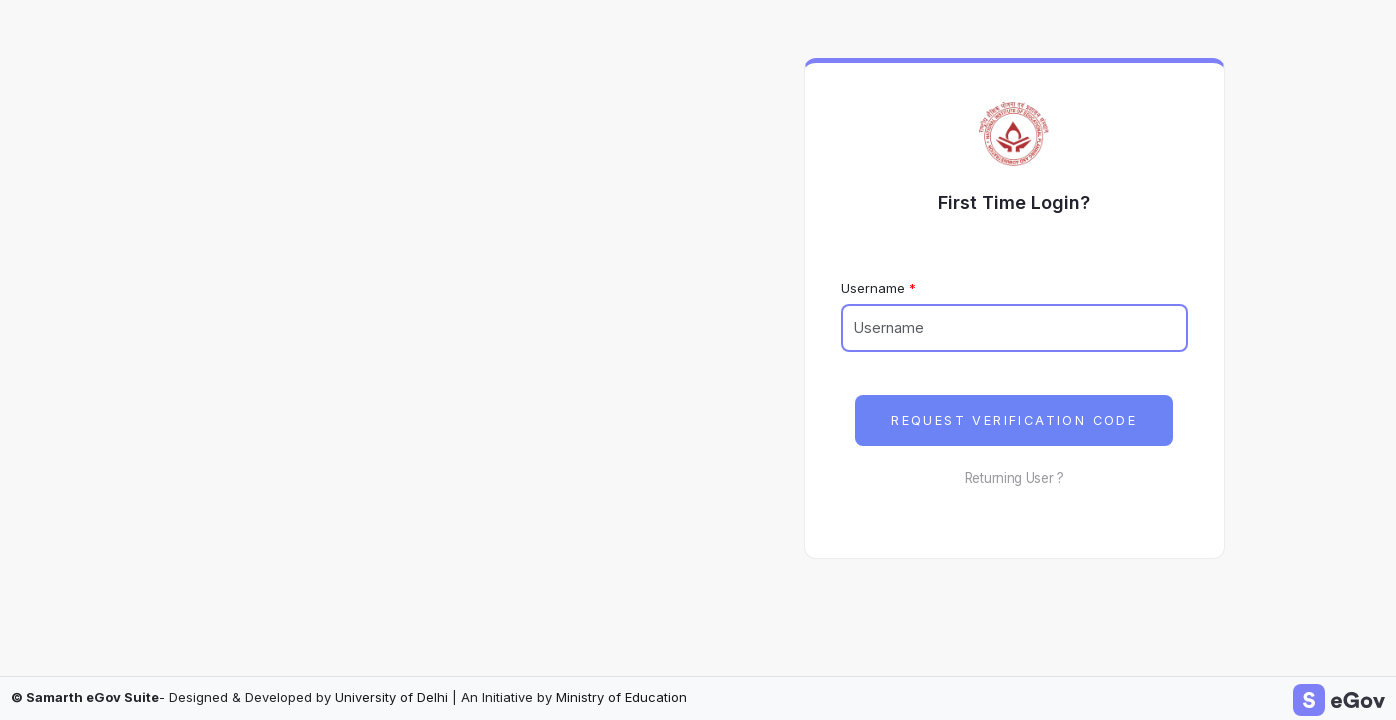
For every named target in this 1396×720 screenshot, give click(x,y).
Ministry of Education (621, 697)
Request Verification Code (1014, 420)
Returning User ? (1014, 478)
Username (873, 288)
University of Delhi (391, 697)
